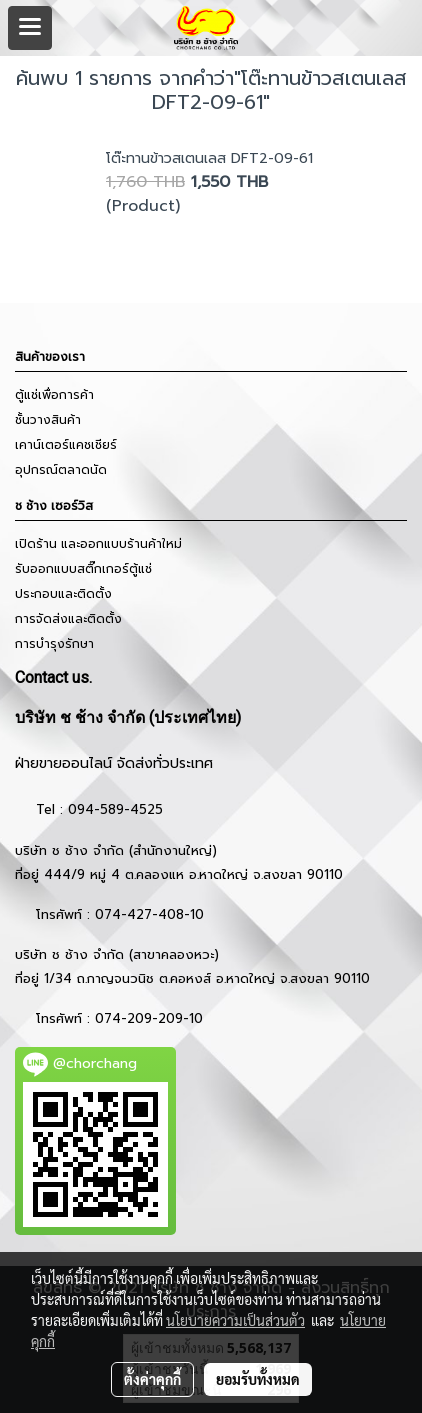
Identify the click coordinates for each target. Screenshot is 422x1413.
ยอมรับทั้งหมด (258, 1379)
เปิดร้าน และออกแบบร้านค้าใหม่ (98, 544)
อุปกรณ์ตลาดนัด (61, 470)
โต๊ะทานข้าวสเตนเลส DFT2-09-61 (209, 158)
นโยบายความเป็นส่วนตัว (235, 1320)
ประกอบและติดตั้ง (63, 594)
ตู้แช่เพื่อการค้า (54, 395)
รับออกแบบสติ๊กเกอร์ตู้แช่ (83, 569)
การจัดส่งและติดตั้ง (68, 619)
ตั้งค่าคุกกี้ (152, 1379)
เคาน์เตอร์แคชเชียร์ (66, 445)
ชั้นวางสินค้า (48, 420)
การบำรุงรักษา (54, 644)
